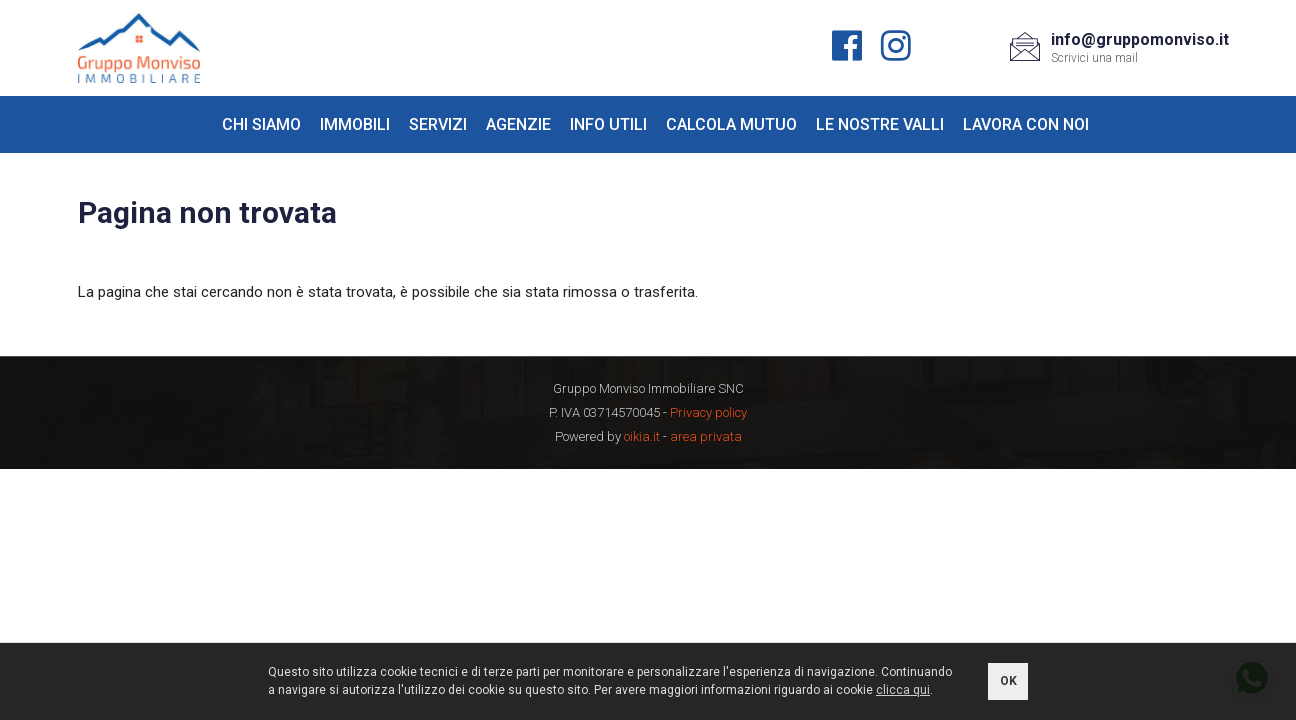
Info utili (608, 124)
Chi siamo (261, 124)
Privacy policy (708, 412)
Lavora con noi (1026, 124)
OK (1008, 681)
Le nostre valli (880, 124)
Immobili (355, 124)
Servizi (438, 124)
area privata (706, 436)
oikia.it (642, 436)
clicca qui (903, 690)
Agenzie (518, 124)
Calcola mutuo (731, 124)
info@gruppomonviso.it (1140, 39)
